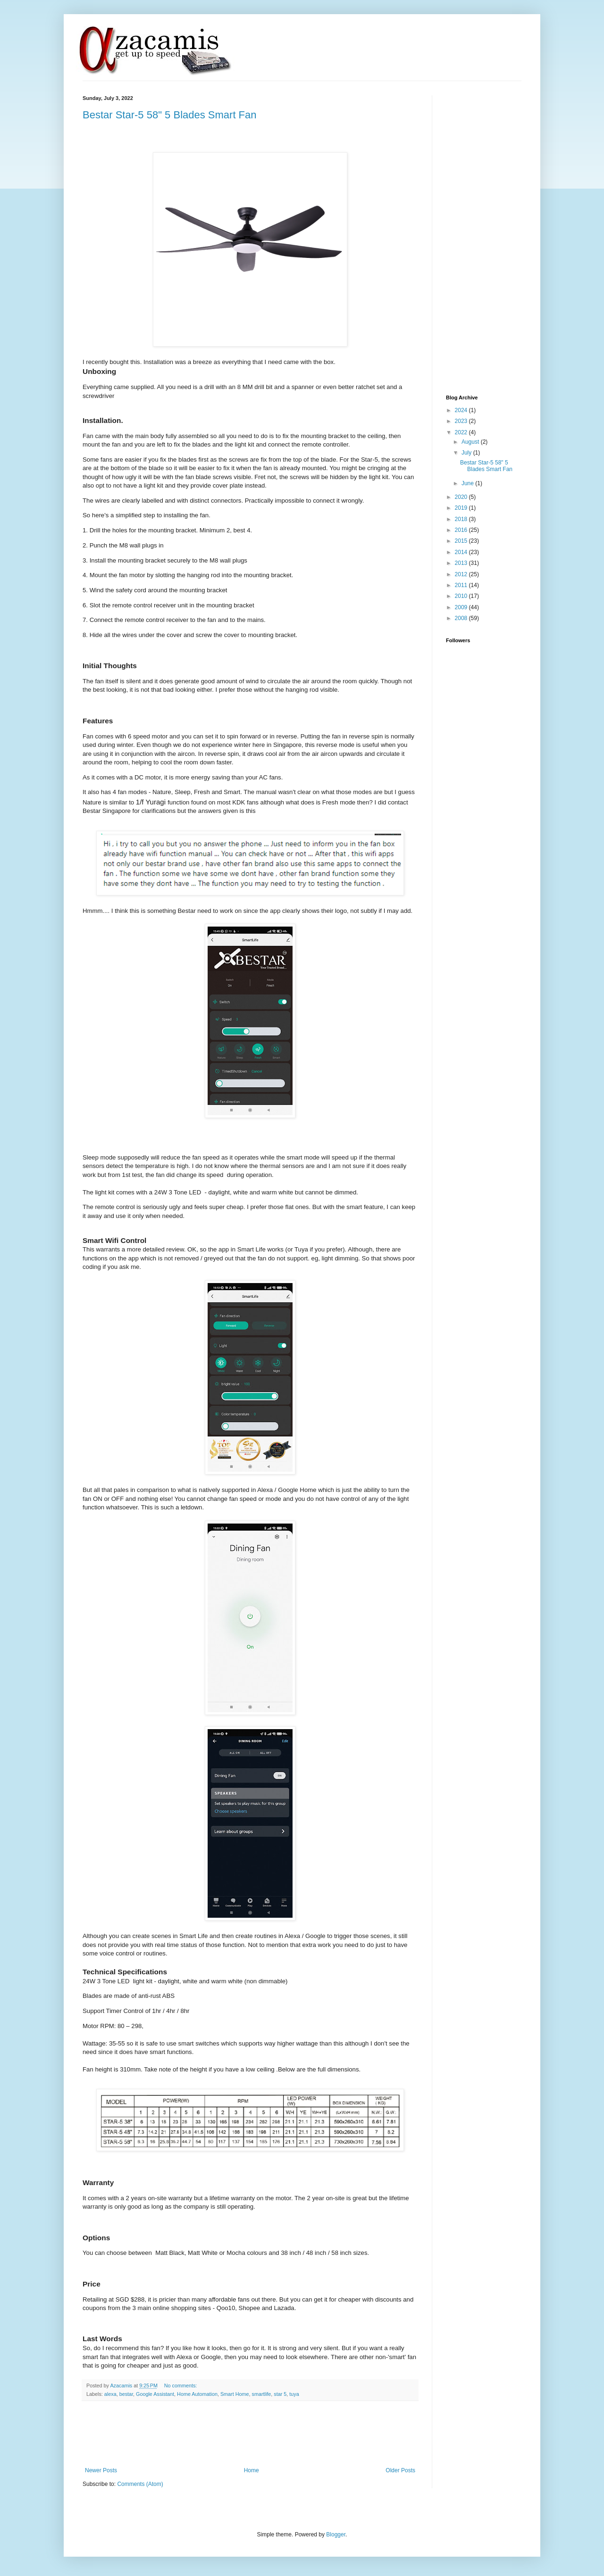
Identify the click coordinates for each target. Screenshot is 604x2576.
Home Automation (197, 2394)
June (468, 483)
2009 (462, 607)
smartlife (261, 2394)
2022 (462, 432)
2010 (462, 596)
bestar (126, 2394)
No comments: (181, 2385)
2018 (462, 519)
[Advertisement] (254, 2434)
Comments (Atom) (140, 2484)
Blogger (335, 2534)
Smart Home (234, 2394)
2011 (462, 585)
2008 (462, 618)
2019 (462, 508)
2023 (462, 421)
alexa (110, 2394)
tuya (294, 2394)
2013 (462, 563)
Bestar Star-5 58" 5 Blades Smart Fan (170, 115)
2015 (462, 541)
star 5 (280, 2394)
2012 (462, 574)
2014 (462, 552)
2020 (462, 497)
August (471, 442)
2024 (462, 410)
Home (251, 2470)
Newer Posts (101, 2470)
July (467, 452)
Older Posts (400, 2470)
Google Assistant (155, 2394)
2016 (462, 530)
